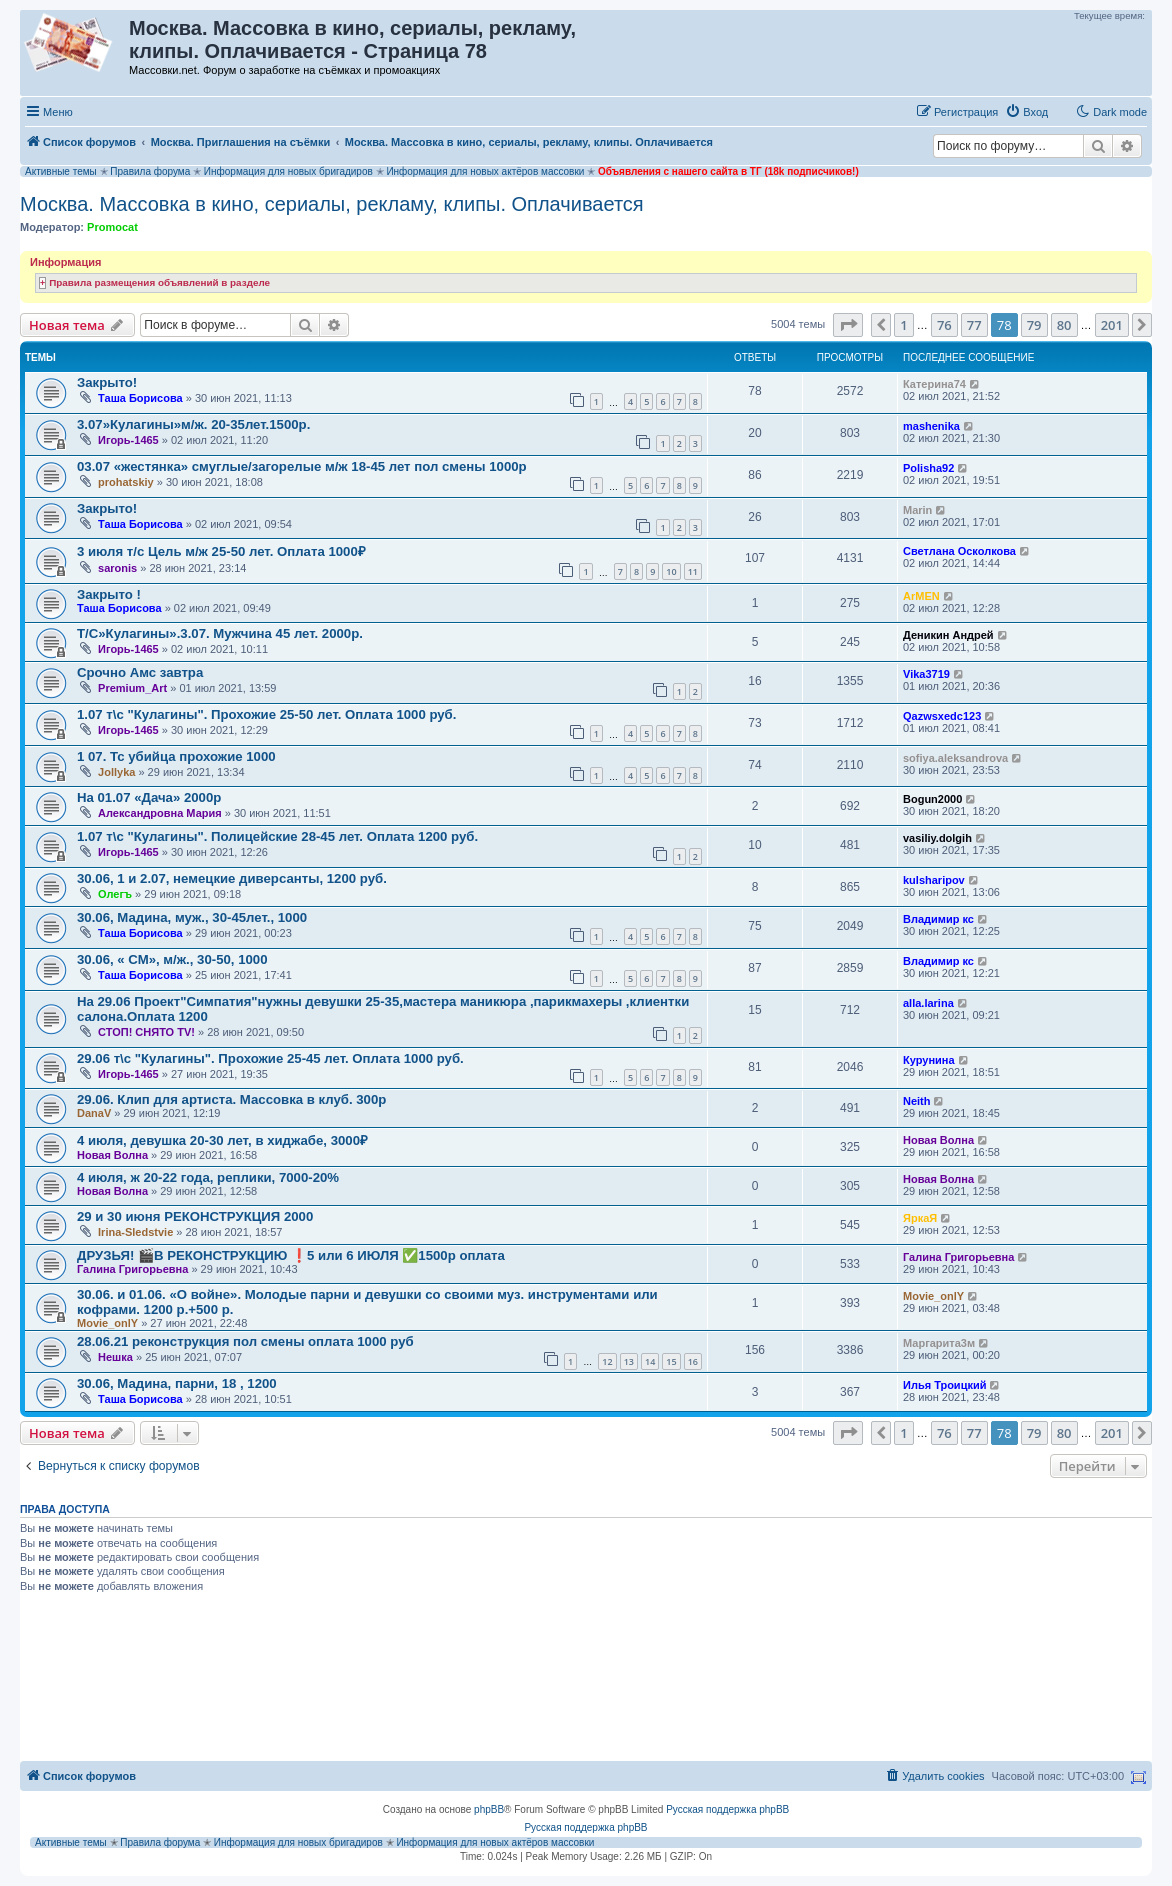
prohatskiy (126, 482)
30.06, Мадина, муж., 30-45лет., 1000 (192, 917)
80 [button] (1064, 325)
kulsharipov (934, 880)
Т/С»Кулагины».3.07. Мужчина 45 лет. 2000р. (220, 633)
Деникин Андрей (948, 635)
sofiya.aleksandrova (955, 758)
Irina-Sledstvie (135, 1232)
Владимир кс (938, 919)
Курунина (929, 1060)
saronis (117, 568)
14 (650, 1361)
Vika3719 (926, 674)
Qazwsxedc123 (942, 716)
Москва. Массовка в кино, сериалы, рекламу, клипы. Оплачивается (332, 204)
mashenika (931, 426)
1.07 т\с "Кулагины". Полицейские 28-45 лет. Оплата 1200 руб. (277, 836)
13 (629, 1361)
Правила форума (150, 171)
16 (693, 1361)
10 (671, 571)
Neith (917, 1101)
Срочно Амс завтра (140, 672)
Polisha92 (928, 468)
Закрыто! (107, 382)
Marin (917, 510)
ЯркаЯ (920, 1218)
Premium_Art (132, 688)
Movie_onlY (107, 1323)
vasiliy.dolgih (937, 838)
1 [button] (903, 325)
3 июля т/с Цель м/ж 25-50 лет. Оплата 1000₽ (221, 551)
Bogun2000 (932, 799)
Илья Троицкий (944, 1385)
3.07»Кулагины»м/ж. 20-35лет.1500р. (193, 424)
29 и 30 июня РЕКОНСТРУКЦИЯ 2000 (195, 1216)
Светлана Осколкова (959, 551)
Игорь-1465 (128, 440)
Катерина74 (934, 384)
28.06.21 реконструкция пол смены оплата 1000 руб (245, 1341)
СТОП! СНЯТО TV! (146, 1032)
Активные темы (61, 171)
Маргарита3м (939, 1343)
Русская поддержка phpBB (727, 1809)
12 (607, 1361)
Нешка (115, 1357)
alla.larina (928, 1003)
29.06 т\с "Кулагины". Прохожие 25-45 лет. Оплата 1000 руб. (270, 1058)
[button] (848, 325)
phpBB (489, 1809)
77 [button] (974, 325)
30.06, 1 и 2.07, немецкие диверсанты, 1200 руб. (232, 878)
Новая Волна (112, 1155)
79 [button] (1034, 325)
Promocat (112, 227)
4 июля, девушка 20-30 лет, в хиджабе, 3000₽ (222, 1140)
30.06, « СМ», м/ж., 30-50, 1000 (172, 959)
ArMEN (921, 596)
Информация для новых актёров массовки (485, 171)
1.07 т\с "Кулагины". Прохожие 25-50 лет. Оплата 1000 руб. (266, 714)
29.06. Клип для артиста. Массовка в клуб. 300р (231, 1099)
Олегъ (115, 894)
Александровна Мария (160, 813)
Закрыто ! (109, 594)
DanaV (94, 1113)
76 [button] (944, 325)
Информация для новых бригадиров (288, 171)
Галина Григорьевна (132, 1269)
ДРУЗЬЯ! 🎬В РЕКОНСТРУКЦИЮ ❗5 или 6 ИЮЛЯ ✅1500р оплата (291, 1255)
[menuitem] (1026, 112)
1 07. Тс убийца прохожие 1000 (176, 756)
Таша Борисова (140, 398)
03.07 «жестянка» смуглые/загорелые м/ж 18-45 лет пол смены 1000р (302, 466)
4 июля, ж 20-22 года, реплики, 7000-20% (208, 1177)
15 (671, 1361)
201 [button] (1112, 325)
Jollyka (116, 772)
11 (693, 571)
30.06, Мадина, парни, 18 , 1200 (177, 1383)
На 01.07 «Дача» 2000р (149, 797)
